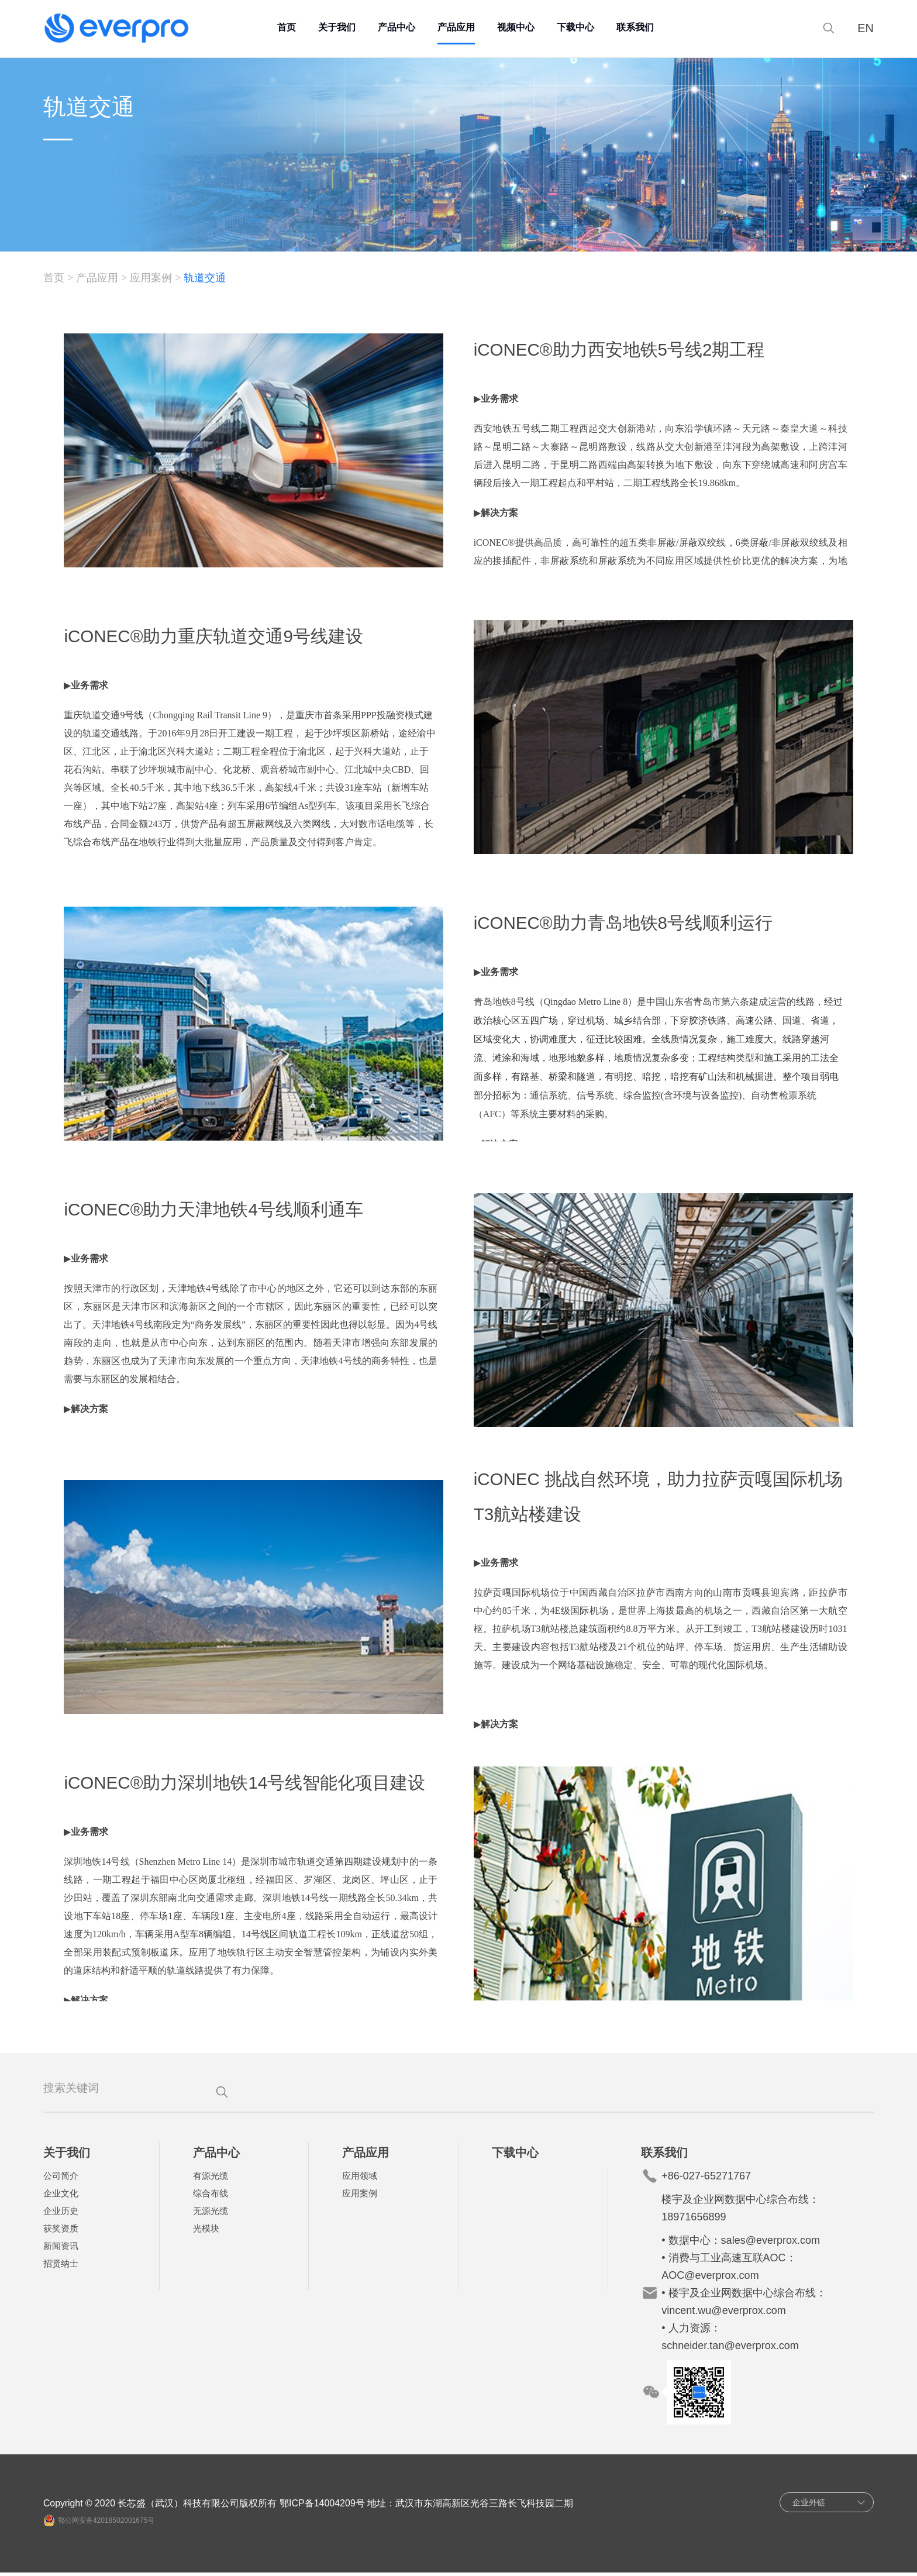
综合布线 (211, 2197)
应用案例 (154, 279)
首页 (289, 26)
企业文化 (63, 2197)
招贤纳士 (63, 2267)
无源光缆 (211, 2214)
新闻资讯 (63, 2249)
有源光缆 (211, 2179)
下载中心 (578, 26)
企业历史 (63, 2214)
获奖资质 (63, 2232)
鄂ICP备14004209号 (325, 2507)
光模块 (207, 2232)
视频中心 (518, 26)
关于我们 (339, 26)
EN (863, 27)
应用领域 (360, 2179)
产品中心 (399, 26)
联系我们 (637, 26)
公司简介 (63, 2179)
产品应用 (458, 26)
